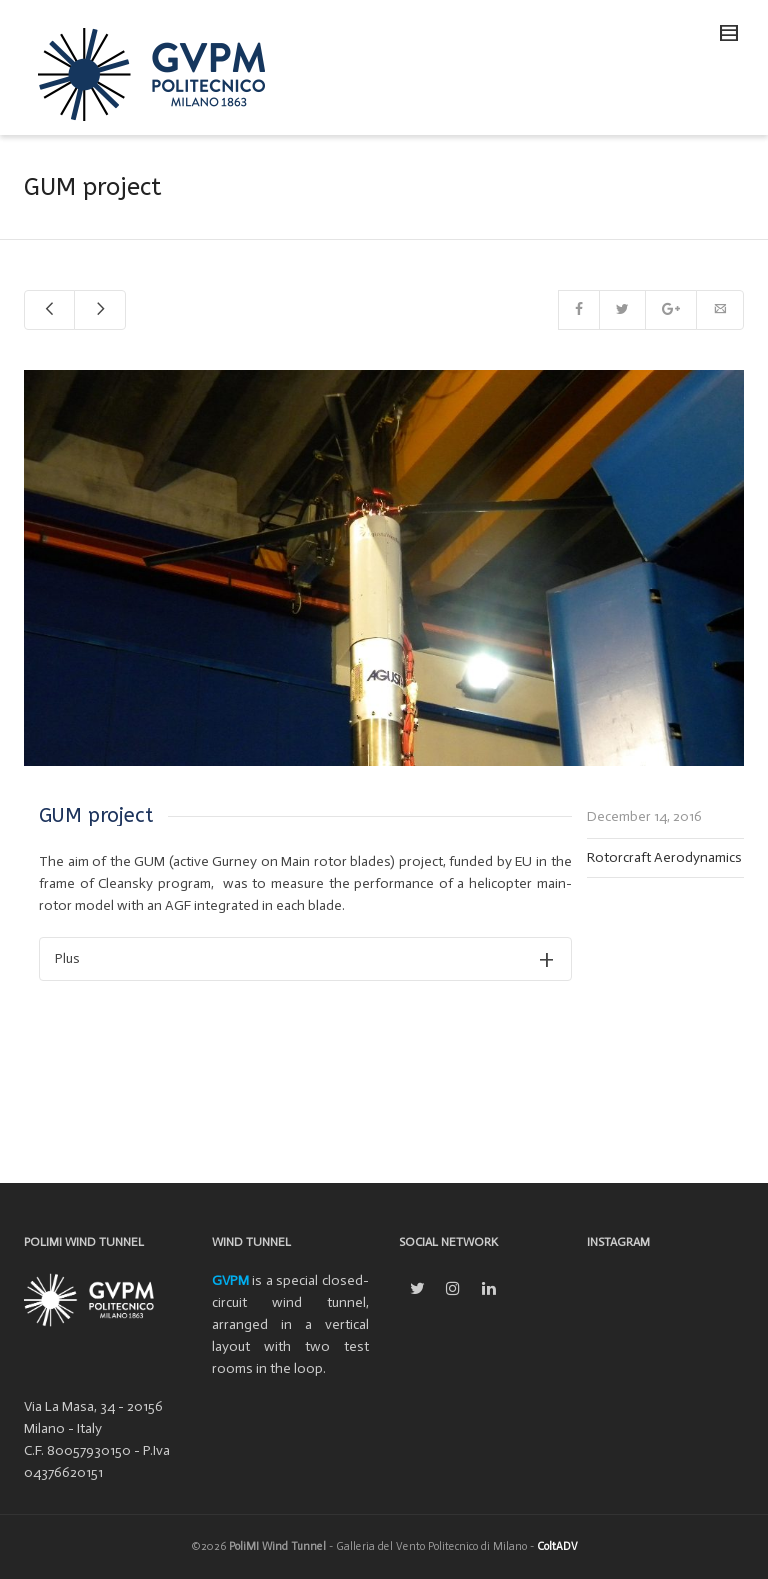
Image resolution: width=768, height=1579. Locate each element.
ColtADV (557, 1546)
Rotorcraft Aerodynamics (664, 857)
